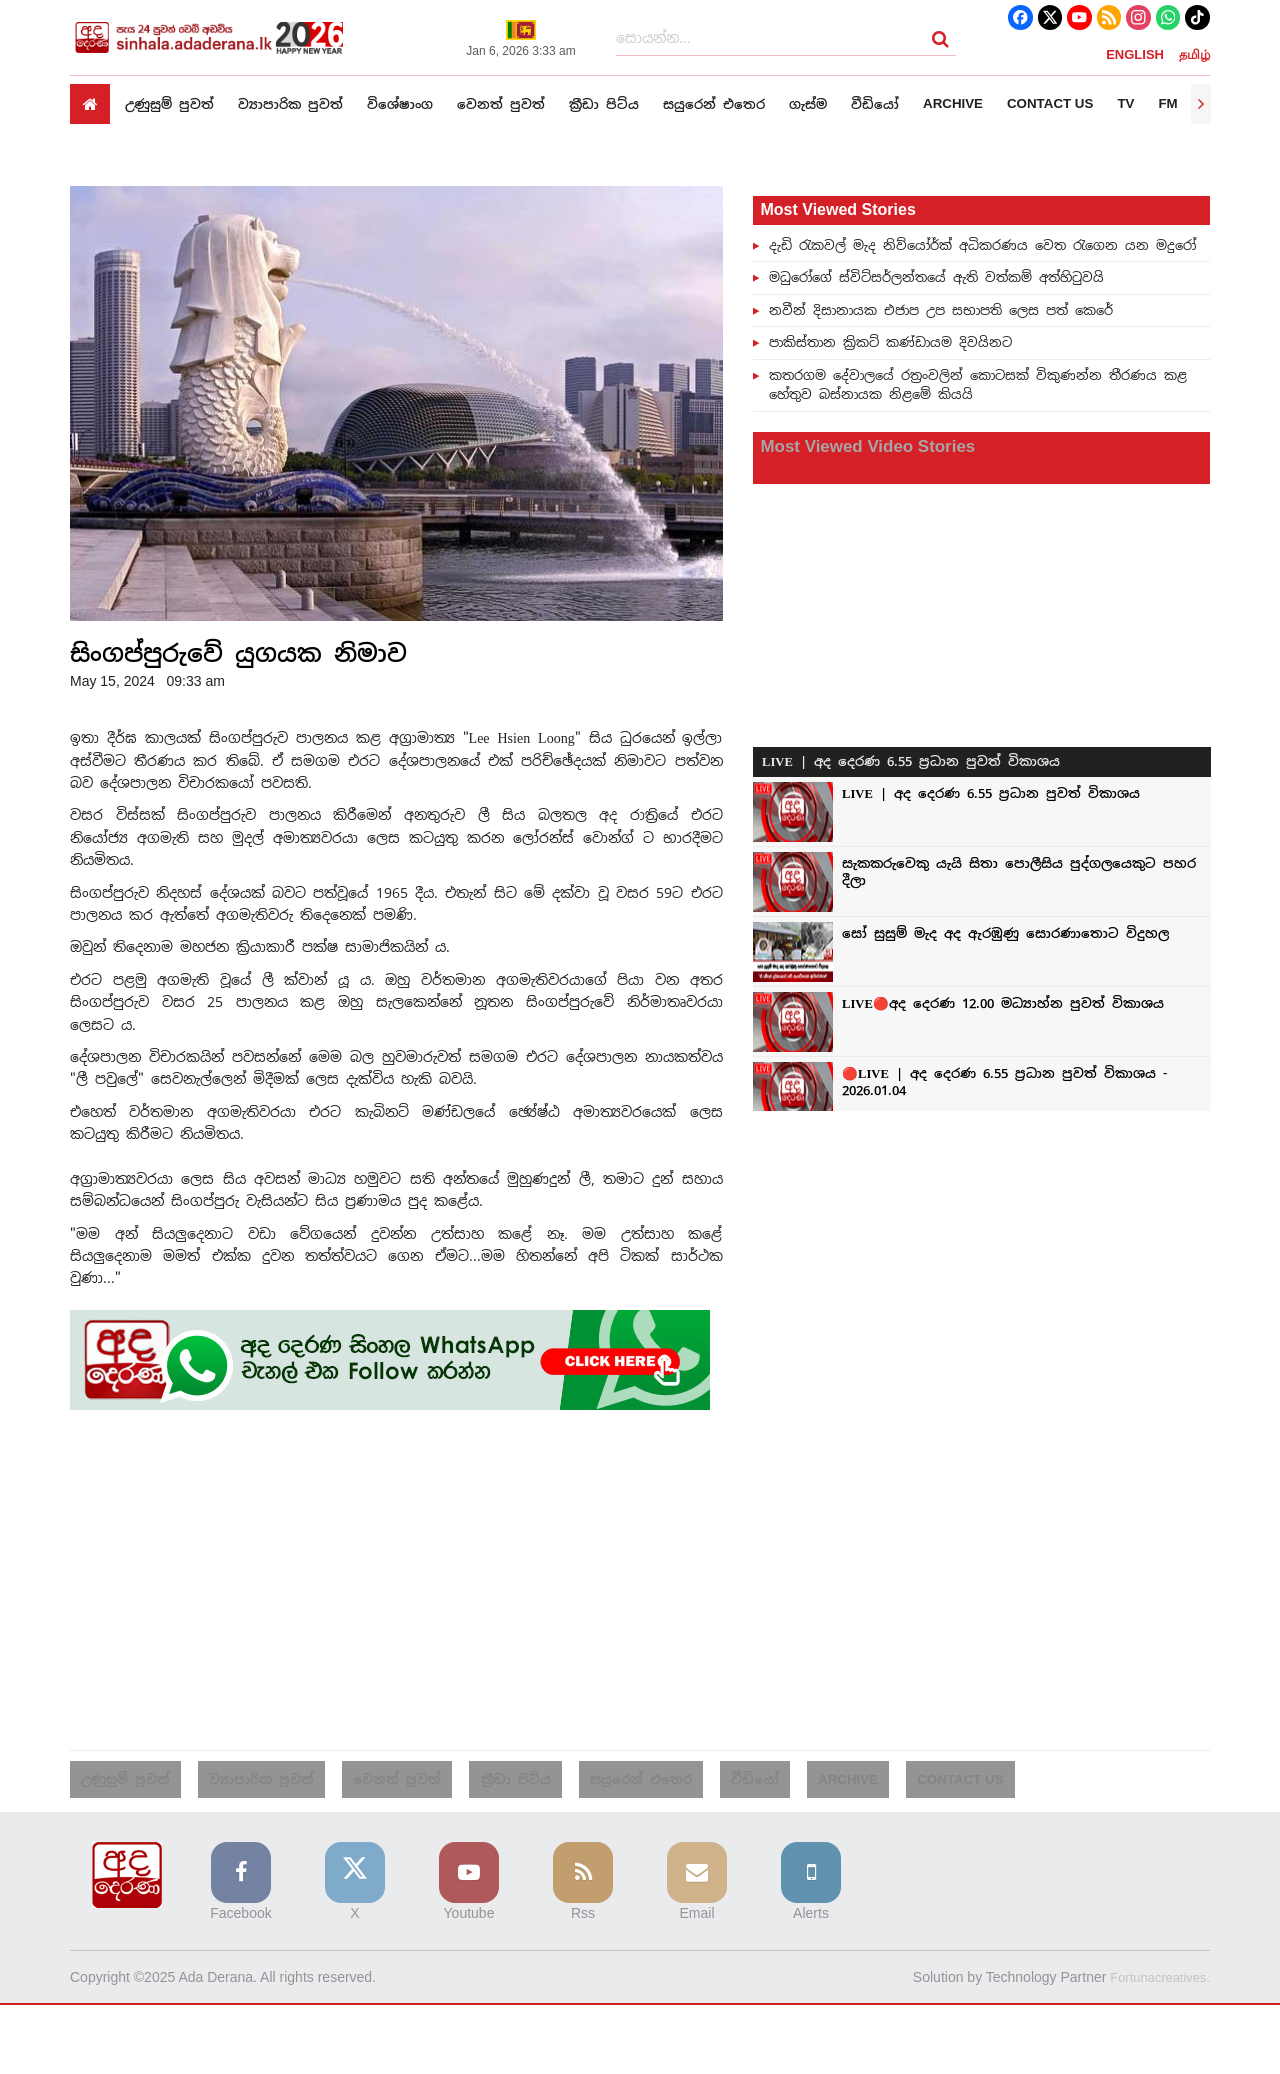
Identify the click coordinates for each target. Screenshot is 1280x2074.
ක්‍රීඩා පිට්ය (625, 103)
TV (1169, 104)
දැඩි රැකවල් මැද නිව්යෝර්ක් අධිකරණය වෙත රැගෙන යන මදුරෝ (982, 245)
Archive (989, 104)
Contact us (1090, 104)
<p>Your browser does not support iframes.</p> (982, 781)
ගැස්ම (839, 103)
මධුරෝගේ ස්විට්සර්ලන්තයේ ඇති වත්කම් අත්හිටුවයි (936, 277)
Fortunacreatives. (1156, 1981)
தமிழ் (1194, 54)
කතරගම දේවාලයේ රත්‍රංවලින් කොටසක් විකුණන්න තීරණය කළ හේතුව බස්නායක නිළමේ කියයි (978, 385)
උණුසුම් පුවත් (172, 103)
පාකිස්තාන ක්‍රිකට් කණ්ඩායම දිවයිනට (890, 342)
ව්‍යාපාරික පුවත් (299, 103)
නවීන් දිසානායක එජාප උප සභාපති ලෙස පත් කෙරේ (941, 310)
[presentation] (1201, 104)
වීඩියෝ (909, 103)
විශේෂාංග (413, 103)
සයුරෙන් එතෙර (739, 103)
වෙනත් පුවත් (518, 103)
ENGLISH (1135, 54)
